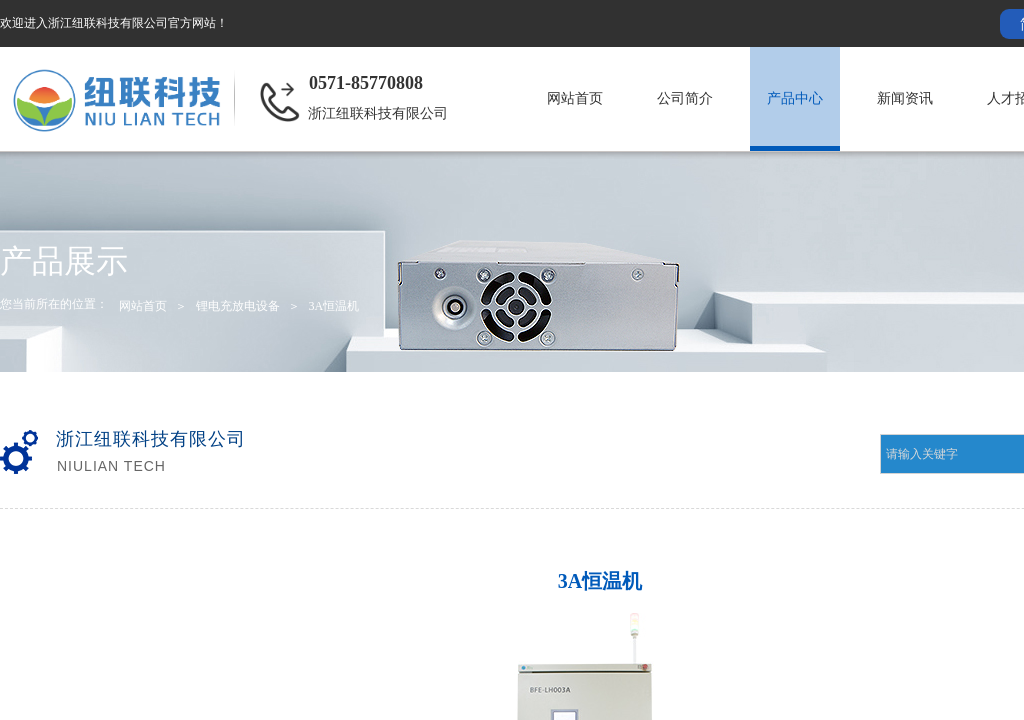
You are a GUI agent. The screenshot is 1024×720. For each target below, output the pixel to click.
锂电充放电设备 (238, 306)
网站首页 (575, 98)
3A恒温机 (333, 306)
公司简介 (685, 98)
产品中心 (795, 98)
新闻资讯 (905, 98)
